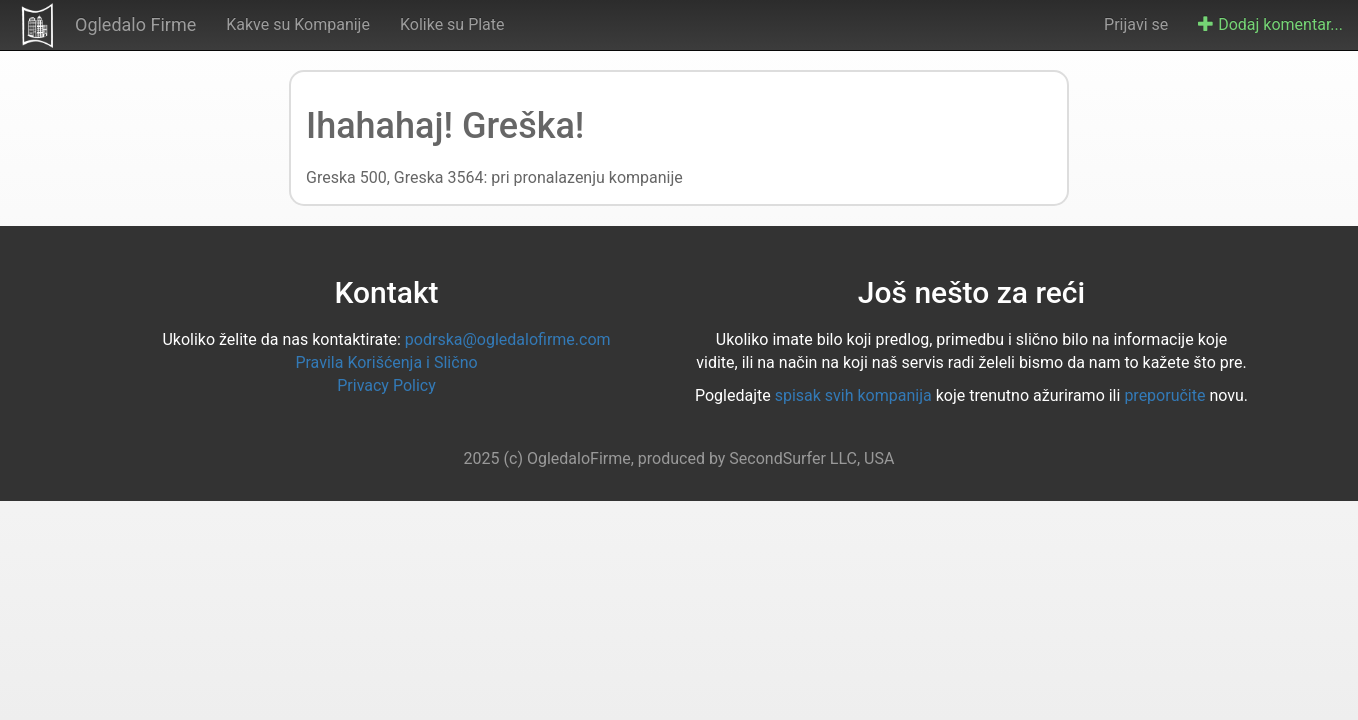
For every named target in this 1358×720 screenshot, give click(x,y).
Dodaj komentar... (1270, 24)
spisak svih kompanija (853, 395)
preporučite (1164, 395)
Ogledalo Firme (135, 24)
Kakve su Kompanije (298, 24)
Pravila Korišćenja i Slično (386, 362)
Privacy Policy (386, 385)
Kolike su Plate (452, 24)
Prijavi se (1136, 24)
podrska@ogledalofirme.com (508, 339)
